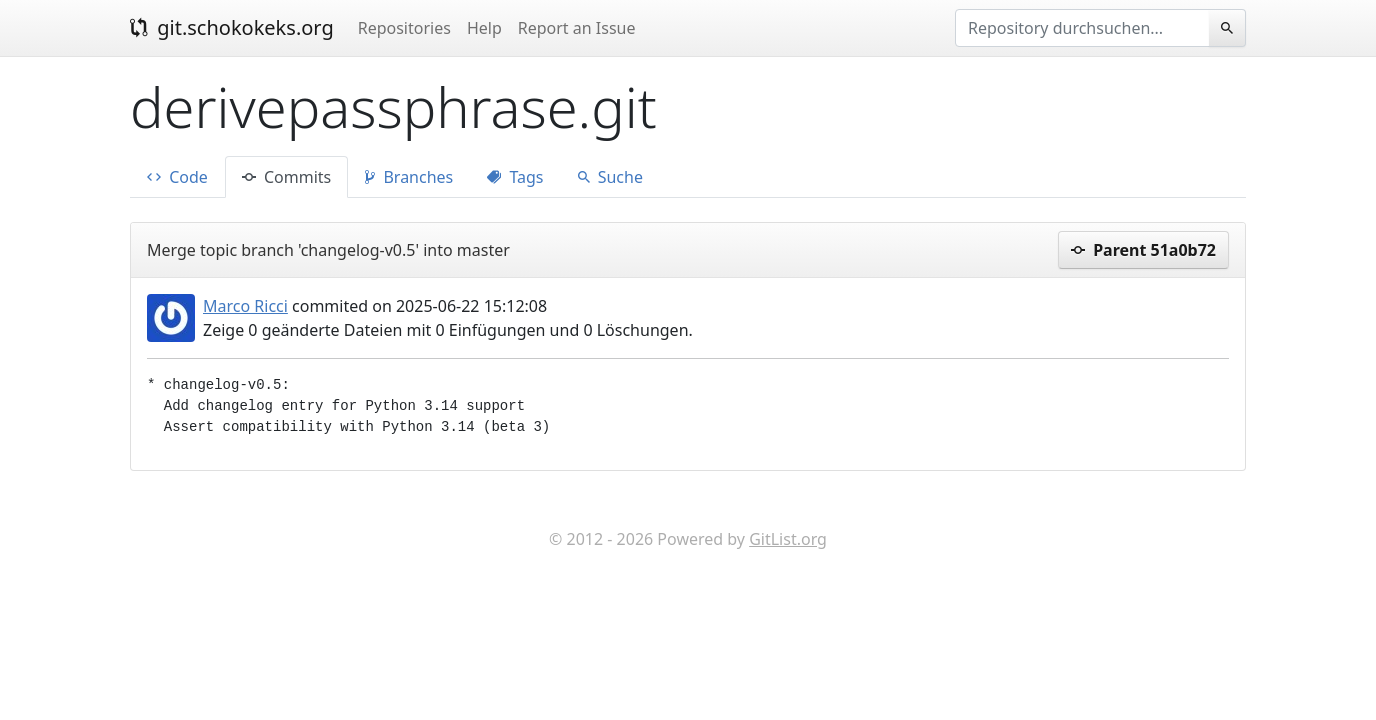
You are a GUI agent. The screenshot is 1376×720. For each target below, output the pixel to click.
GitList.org (788, 539)
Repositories (404, 28)
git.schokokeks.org (232, 27)
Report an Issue (577, 28)
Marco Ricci (245, 306)
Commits (286, 177)
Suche (610, 177)
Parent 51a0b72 (1143, 250)
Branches (409, 177)
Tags (515, 177)
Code (177, 177)
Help (484, 28)
